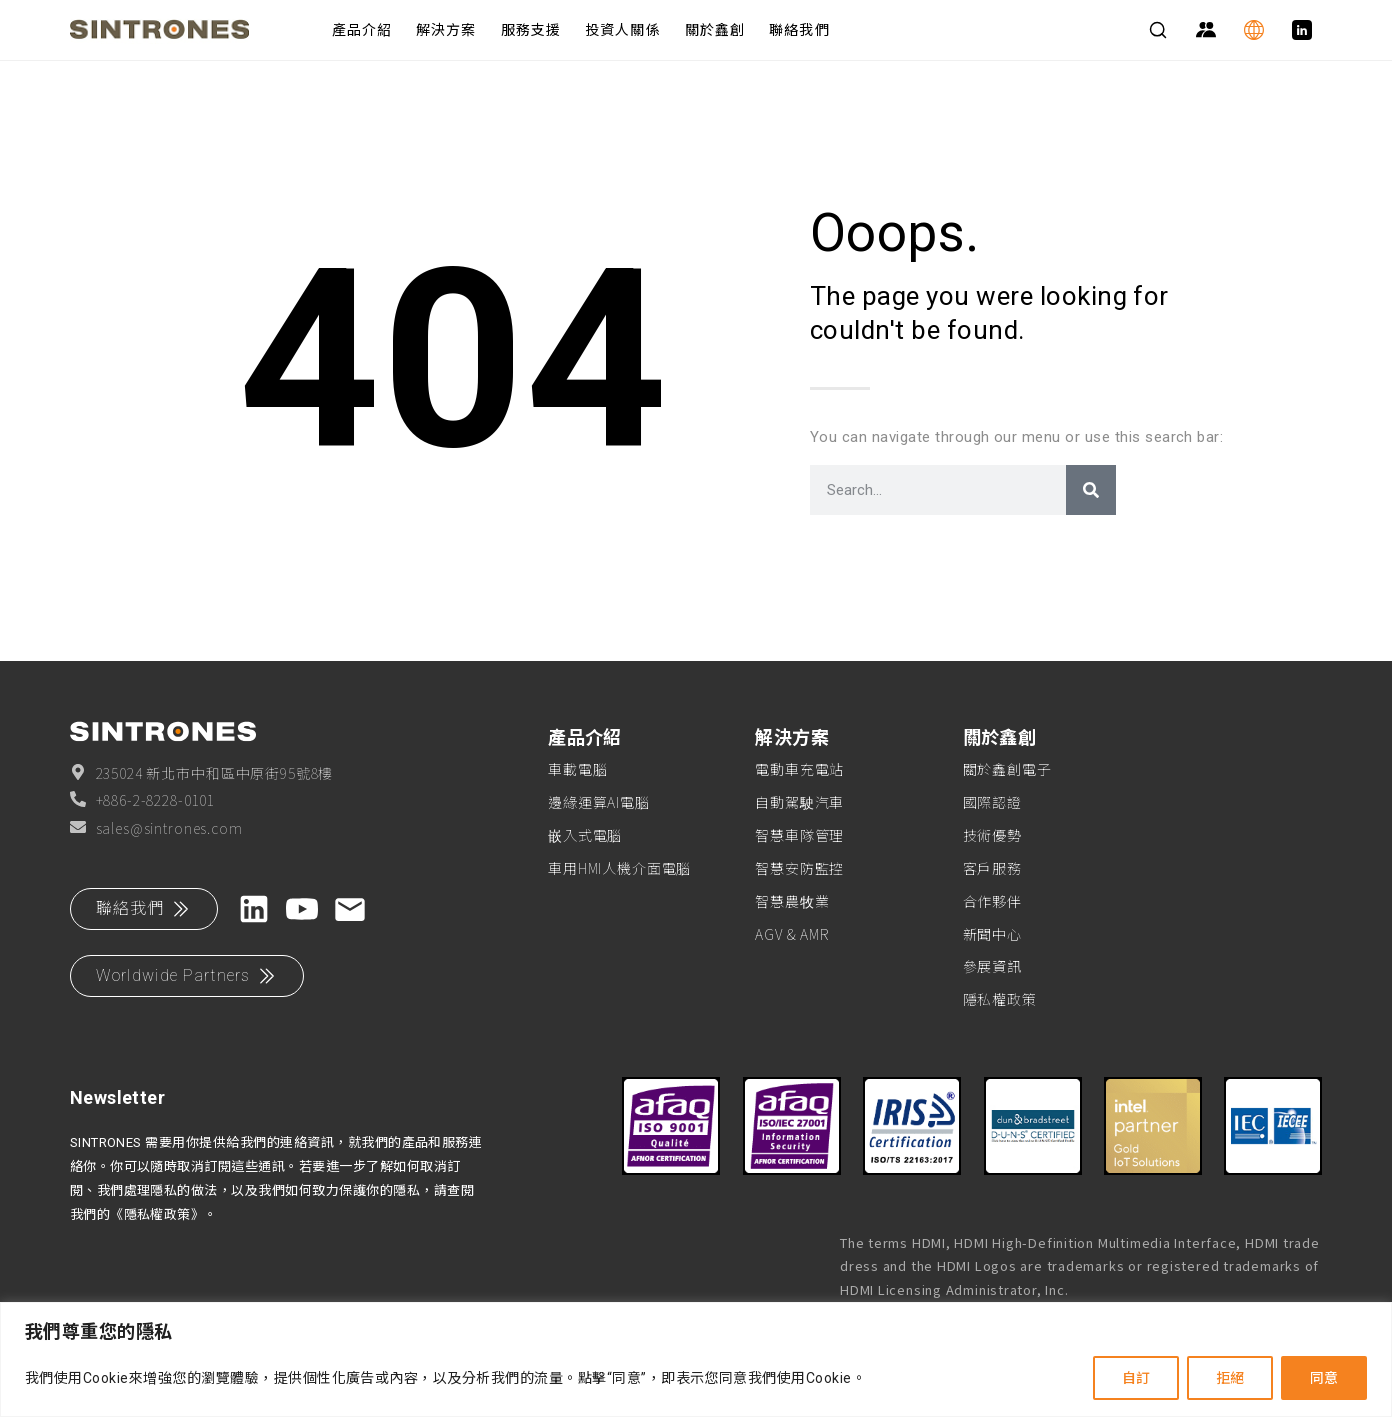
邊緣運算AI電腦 (599, 802)
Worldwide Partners (187, 976)
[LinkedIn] (1302, 30)
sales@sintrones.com (156, 828)
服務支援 (531, 30)
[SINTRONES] (185, 30)
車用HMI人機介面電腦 (619, 868)
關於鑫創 (715, 30)
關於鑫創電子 (1007, 769)
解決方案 (446, 30)
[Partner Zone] (1206, 30)
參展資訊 (992, 966)
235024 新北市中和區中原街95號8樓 (202, 773)
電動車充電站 (799, 769)
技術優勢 (992, 835)
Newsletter (118, 1097)
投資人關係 (623, 30)
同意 (1324, 1378)
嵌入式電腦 (585, 835)
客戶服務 (992, 868)
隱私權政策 (1000, 999)
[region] (696, 1359)
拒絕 (1230, 1378)
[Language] (1254, 30)
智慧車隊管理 (799, 835)
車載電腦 (577, 769)
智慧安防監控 (799, 868)
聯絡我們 (799, 30)
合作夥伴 (992, 901)
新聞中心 (992, 934)
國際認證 (992, 802)
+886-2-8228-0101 (142, 800)
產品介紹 (362, 30)
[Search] (1158, 30)
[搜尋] (1091, 490)
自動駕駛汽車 (799, 802)
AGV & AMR (792, 934)
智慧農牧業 (792, 901)
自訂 (1136, 1378)
